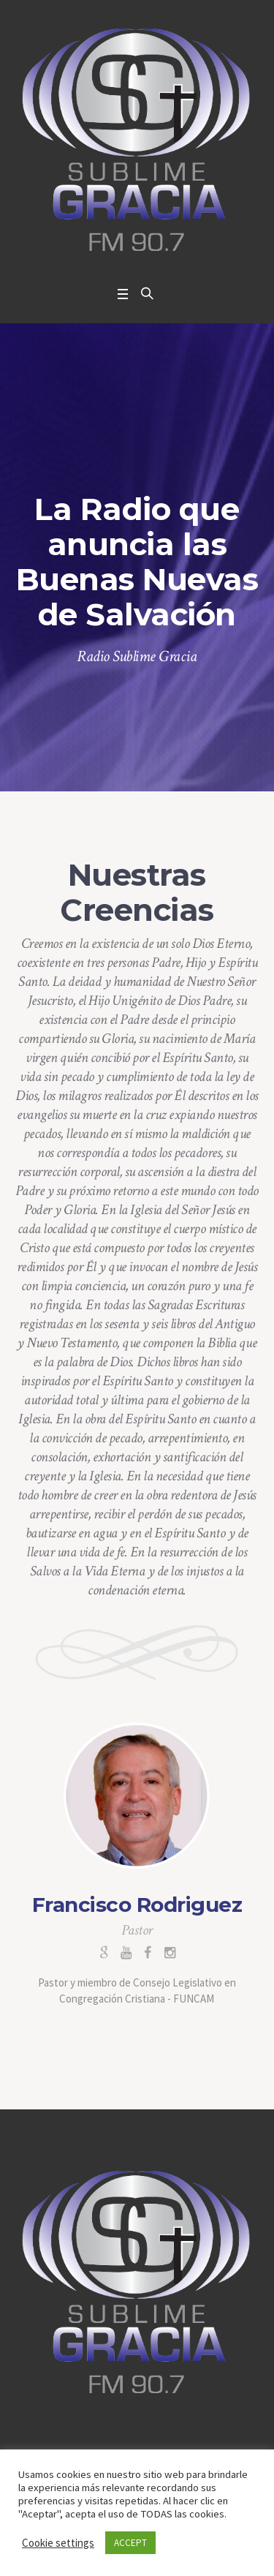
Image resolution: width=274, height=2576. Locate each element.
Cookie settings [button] (58, 2543)
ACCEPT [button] (130, 2543)
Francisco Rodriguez (137, 1904)
